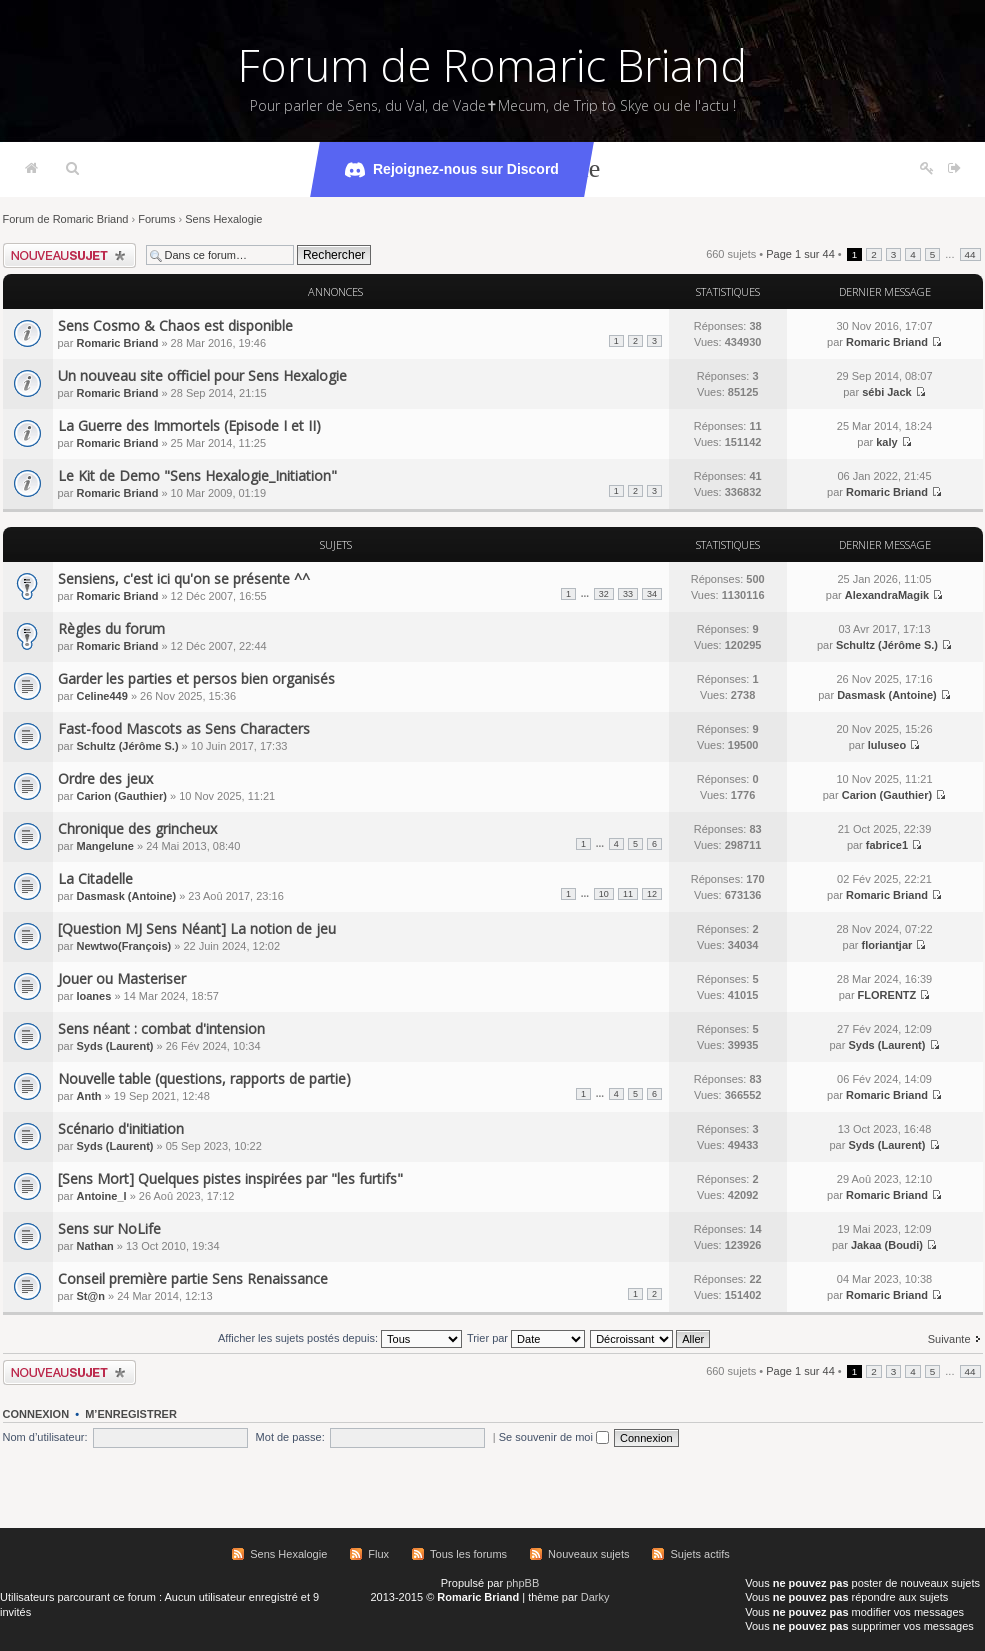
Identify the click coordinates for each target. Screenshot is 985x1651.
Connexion (36, 1414)
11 (628, 894)
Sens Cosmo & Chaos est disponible (175, 325)
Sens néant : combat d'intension (161, 1028)
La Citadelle (95, 878)
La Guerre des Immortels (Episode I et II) (189, 425)
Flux (378, 1554)
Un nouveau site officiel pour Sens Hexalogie (202, 375)
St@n (90, 1296)
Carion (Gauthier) (121, 796)
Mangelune (104, 846)
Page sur (800, 254)
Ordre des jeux (105, 778)
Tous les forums (468, 1554)
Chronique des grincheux (137, 828)
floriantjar (887, 945)
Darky (595, 1597)
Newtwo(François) (123, 946)
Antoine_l (101, 1196)
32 (604, 594)
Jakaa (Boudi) (887, 1245)
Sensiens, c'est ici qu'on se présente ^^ (184, 578)
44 (970, 254)
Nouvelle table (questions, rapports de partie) (204, 1078)
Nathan (94, 1246)
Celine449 (101, 696)
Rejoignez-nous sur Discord (452, 170)
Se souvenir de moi (554, 1437)
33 (628, 594)
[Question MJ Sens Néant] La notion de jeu (197, 928)
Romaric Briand (117, 343)
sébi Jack (887, 392)
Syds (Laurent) (114, 1046)
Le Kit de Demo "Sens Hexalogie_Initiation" (197, 475)
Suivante (949, 1339)
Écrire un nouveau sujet (69, 255)
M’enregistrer (131, 1414)
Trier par (526, 1338)
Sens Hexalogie (223, 219)
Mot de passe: (290, 1437)
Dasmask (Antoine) (887, 695)
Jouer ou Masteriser (122, 978)
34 (652, 594)
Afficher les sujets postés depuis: (340, 1338)
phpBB (522, 1583)
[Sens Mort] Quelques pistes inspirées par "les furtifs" (230, 1178)
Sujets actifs (699, 1554)
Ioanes (93, 996)
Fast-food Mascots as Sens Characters (184, 728)
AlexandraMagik (887, 595)
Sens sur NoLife (109, 1228)
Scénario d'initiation (121, 1128)
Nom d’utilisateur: (45, 1437)
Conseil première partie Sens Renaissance (193, 1278)
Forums (156, 219)
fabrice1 (887, 845)
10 (604, 894)
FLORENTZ (887, 995)
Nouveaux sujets (588, 1554)
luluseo (887, 745)
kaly (886, 442)
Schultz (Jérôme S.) (887, 645)
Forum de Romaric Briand (492, 65)
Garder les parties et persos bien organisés (196, 678)
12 (652, 894)
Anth (88, 1096)
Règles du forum (111, 628)
